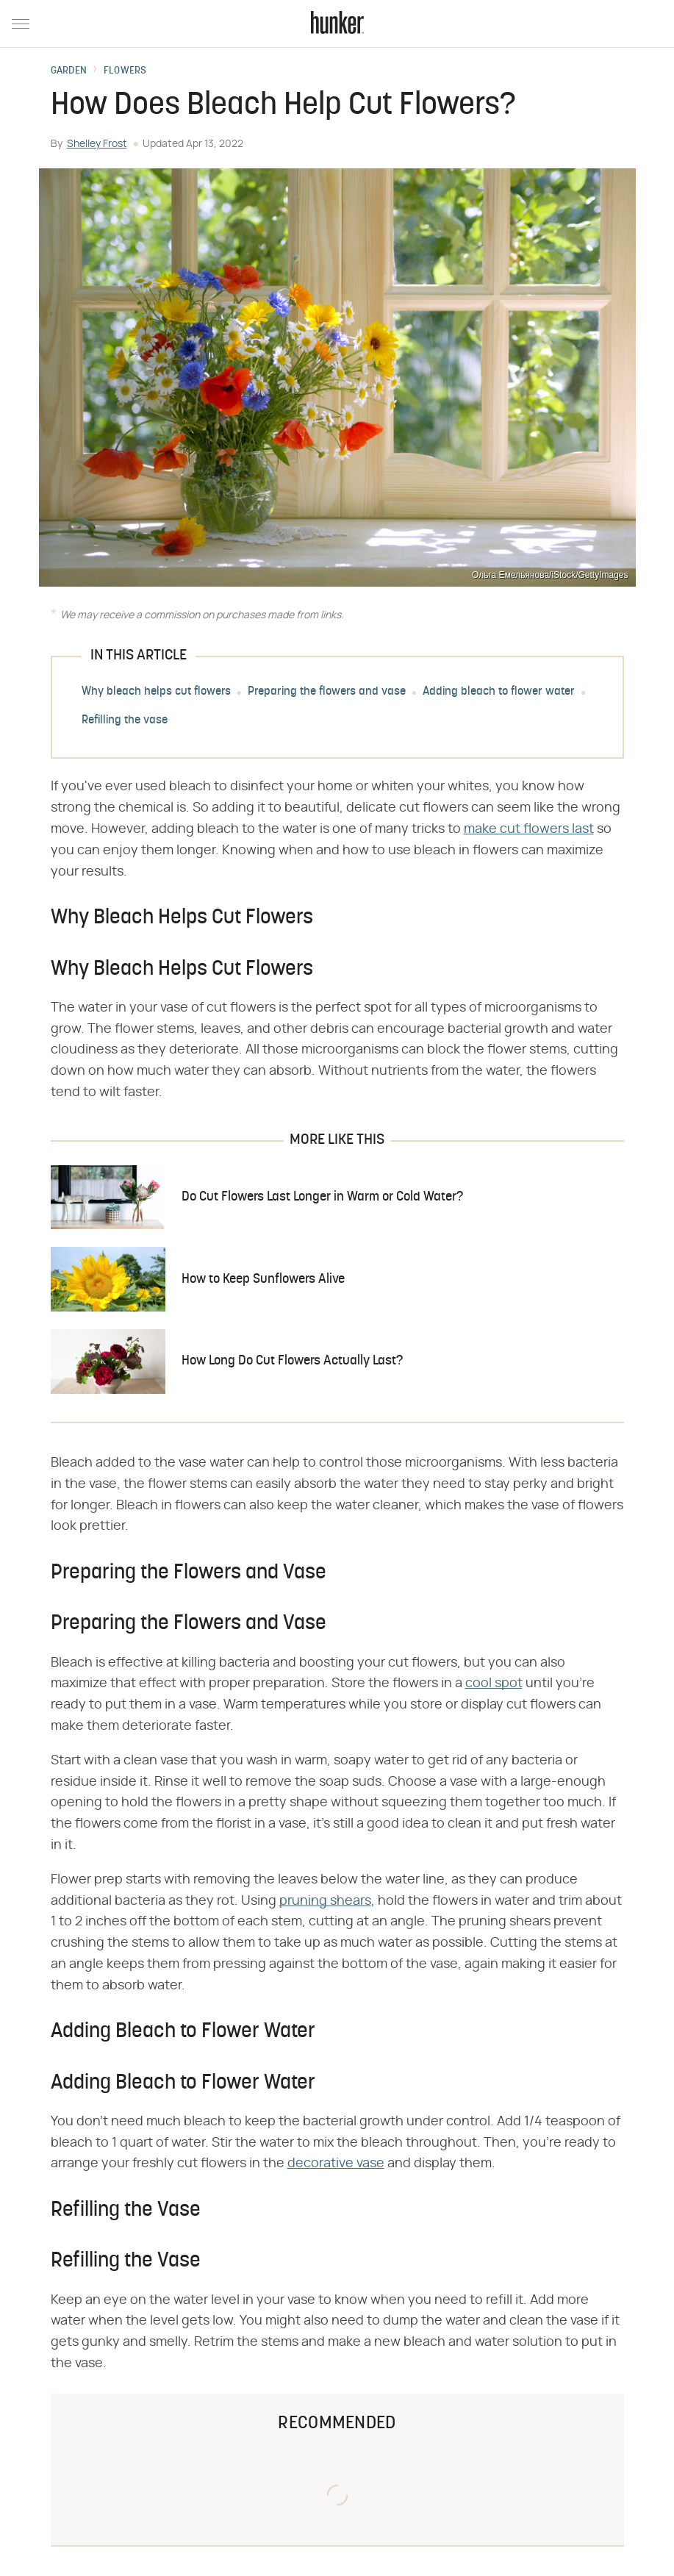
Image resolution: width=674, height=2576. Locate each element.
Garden (69, 71)
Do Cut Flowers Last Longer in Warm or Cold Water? (322, 1197)
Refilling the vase (125, 721)
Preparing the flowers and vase (327, 692)
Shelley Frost (97, 144)
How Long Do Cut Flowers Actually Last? (292, 1361)
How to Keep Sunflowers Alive (263, 1280)
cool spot (494, 1683)
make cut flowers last (529, 829)
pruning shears (325, 1901)
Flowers (125, 71)
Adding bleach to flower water (499, 692)
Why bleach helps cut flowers (156, 692)
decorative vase (335, 2163)
